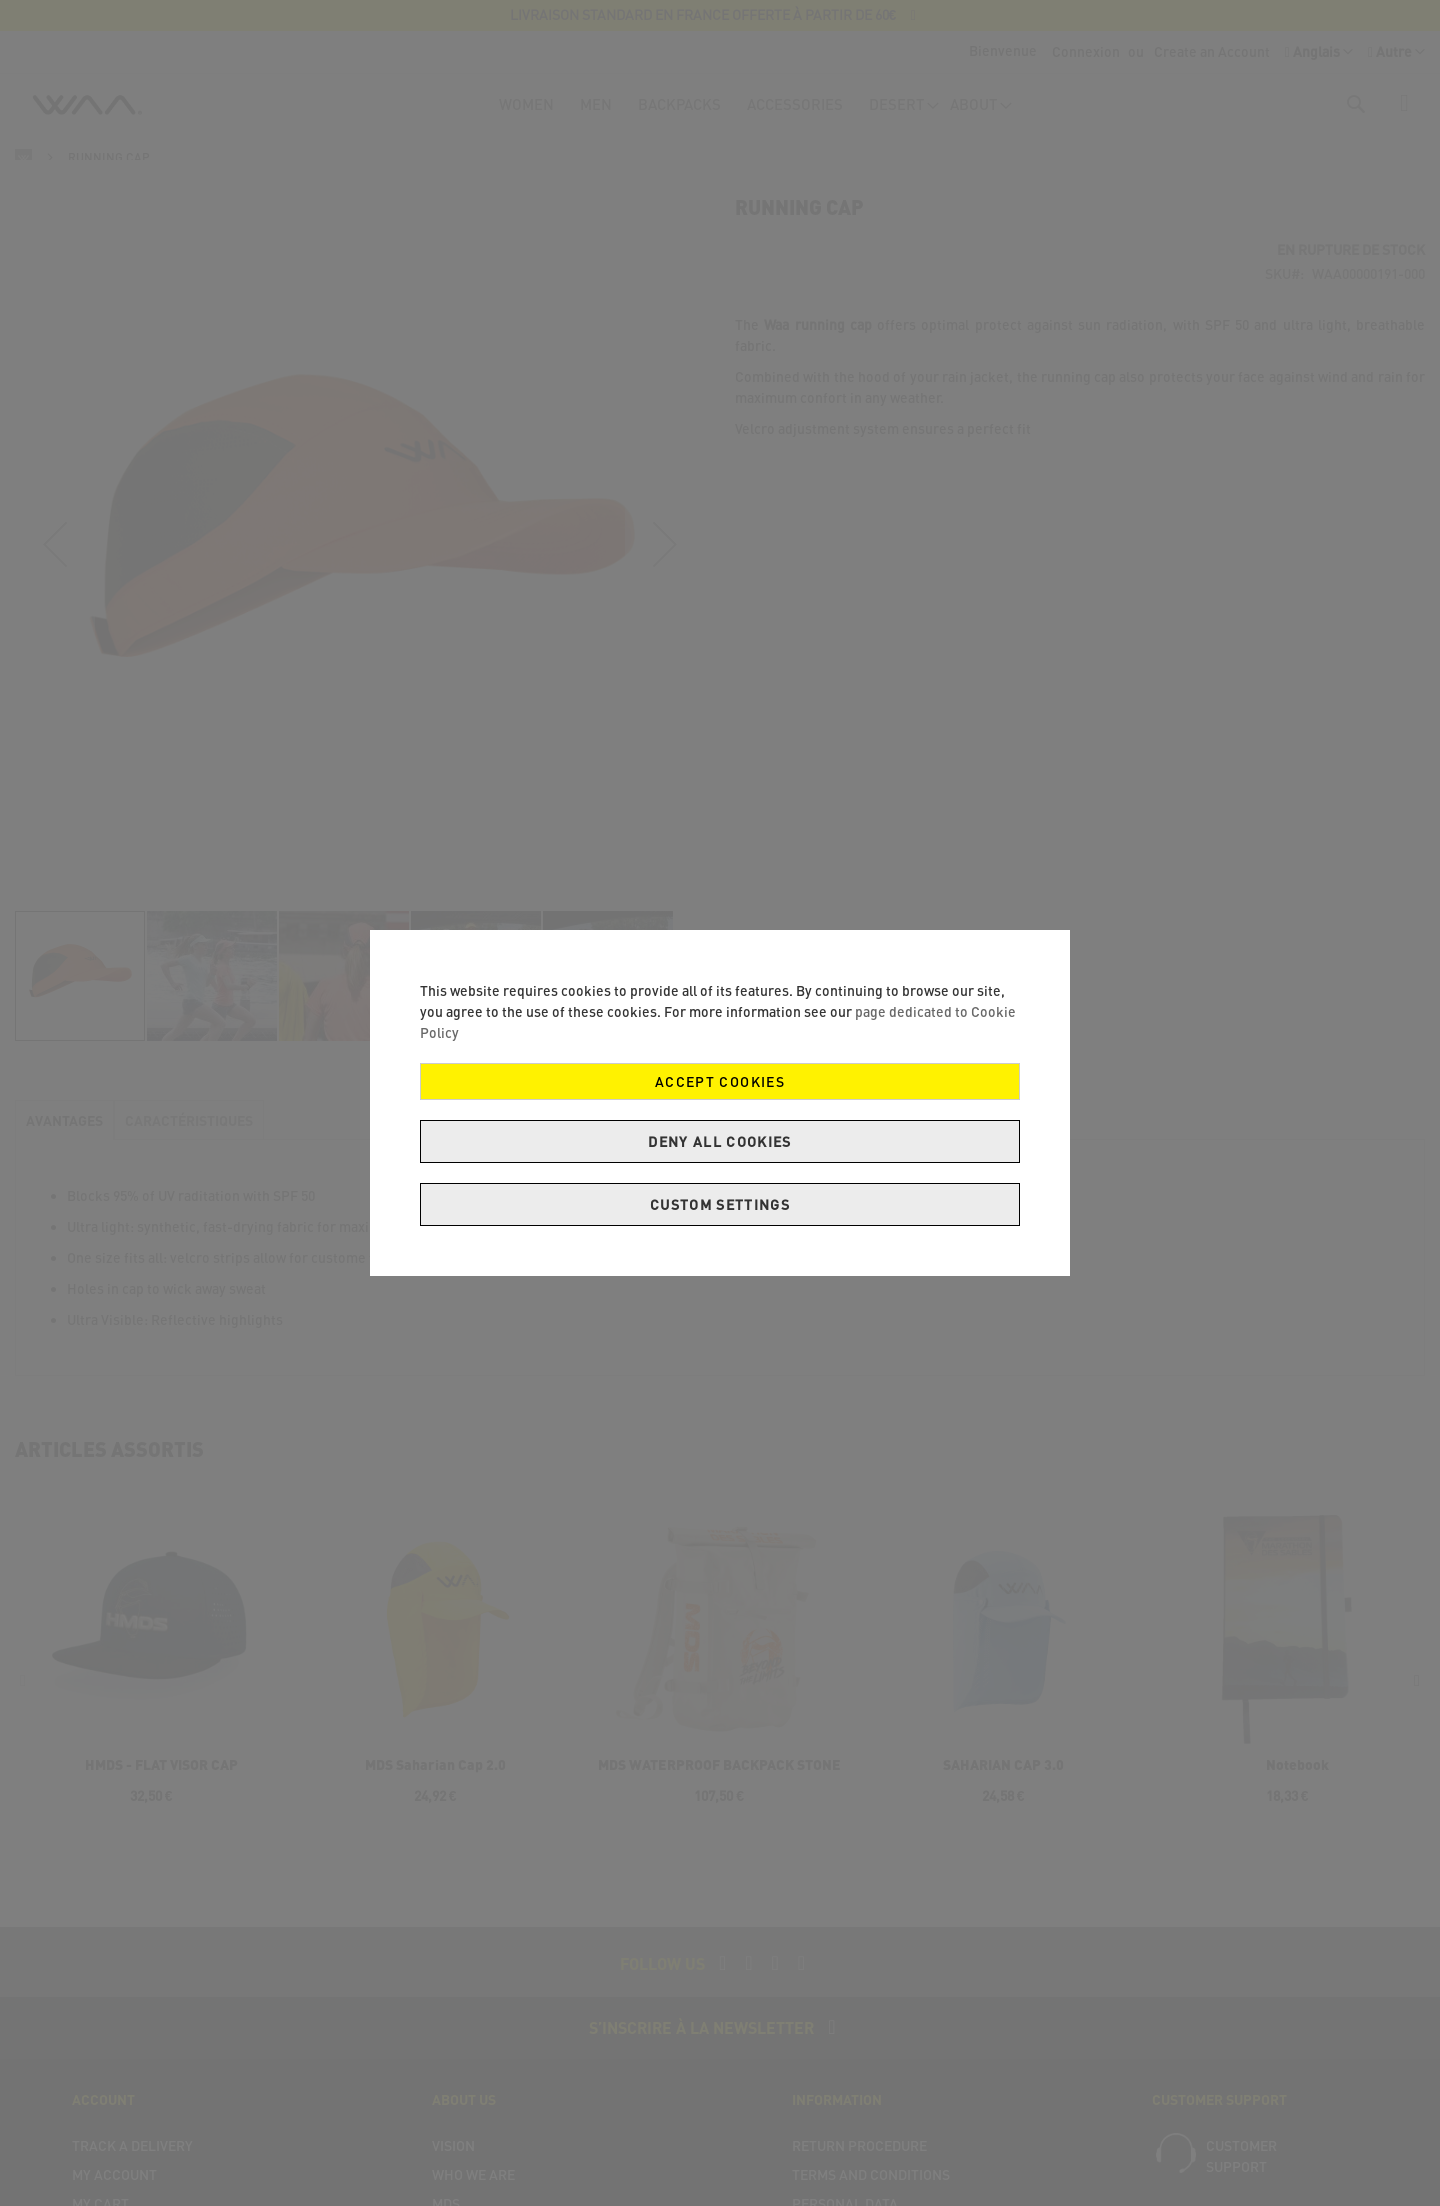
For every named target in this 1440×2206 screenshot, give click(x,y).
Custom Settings (720, 1204)
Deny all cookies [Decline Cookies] (720, 1141)
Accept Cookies (720, 1081)
